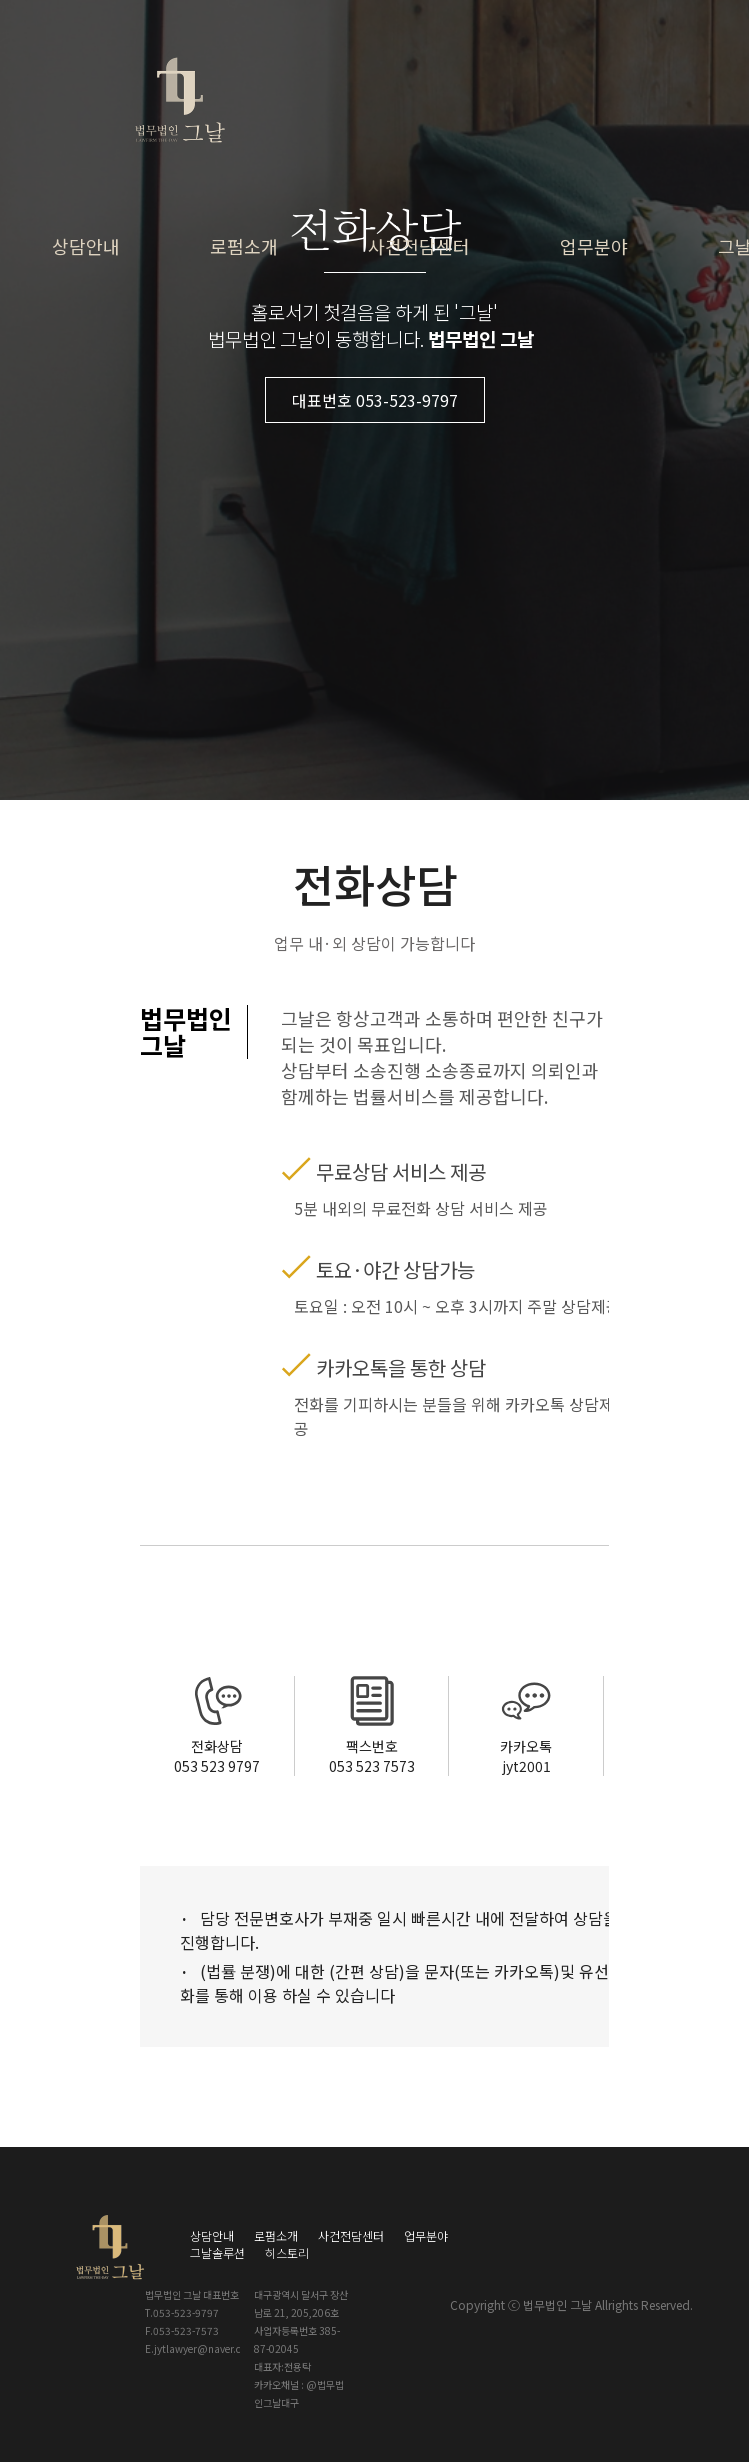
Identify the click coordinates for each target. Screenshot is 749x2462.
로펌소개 (244, 246)
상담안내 (86, 246)
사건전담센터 (419, 246)
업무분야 (594, 246)
